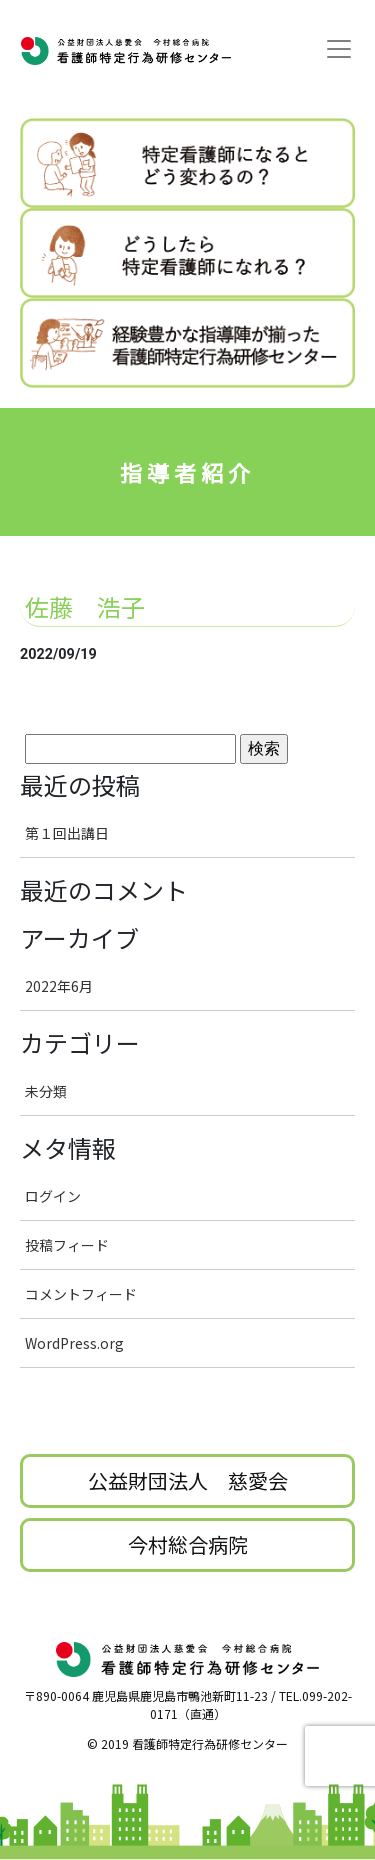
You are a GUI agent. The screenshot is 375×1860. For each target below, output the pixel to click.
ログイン (53, 1196)
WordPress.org (74, 1343)
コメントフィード (81, 1294)
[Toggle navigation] (339, 49)
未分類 (46, 1091)
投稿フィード (67, 1245)
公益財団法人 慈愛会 (188, 1480)
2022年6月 (59, 986)
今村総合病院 (188, 1544)
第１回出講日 (67, 833)
